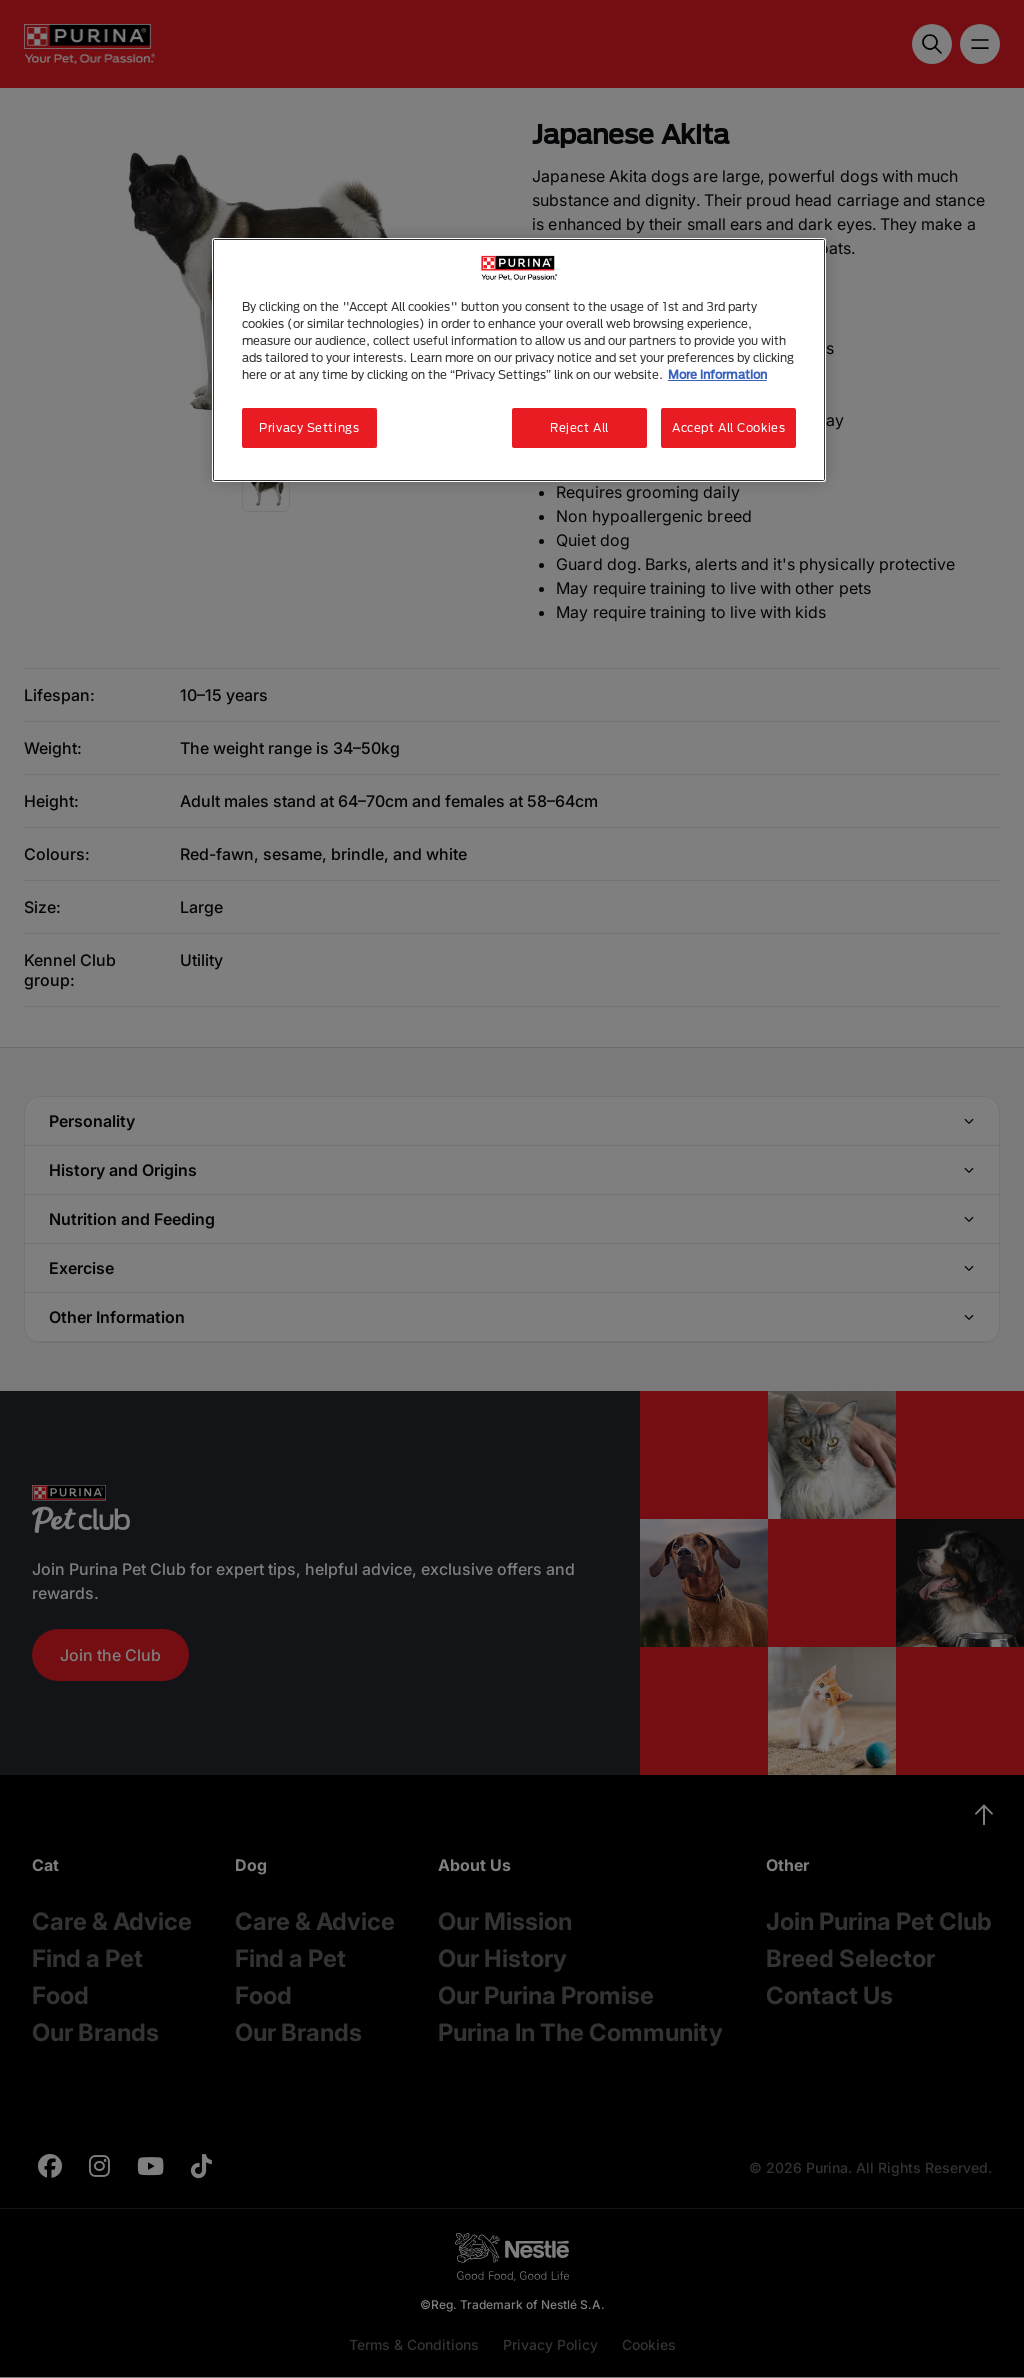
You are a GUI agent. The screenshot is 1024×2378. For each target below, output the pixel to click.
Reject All (579, 427)
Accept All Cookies (728, 427)
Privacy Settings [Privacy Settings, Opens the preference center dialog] (309, 427)
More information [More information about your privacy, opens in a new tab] (717, 374)
